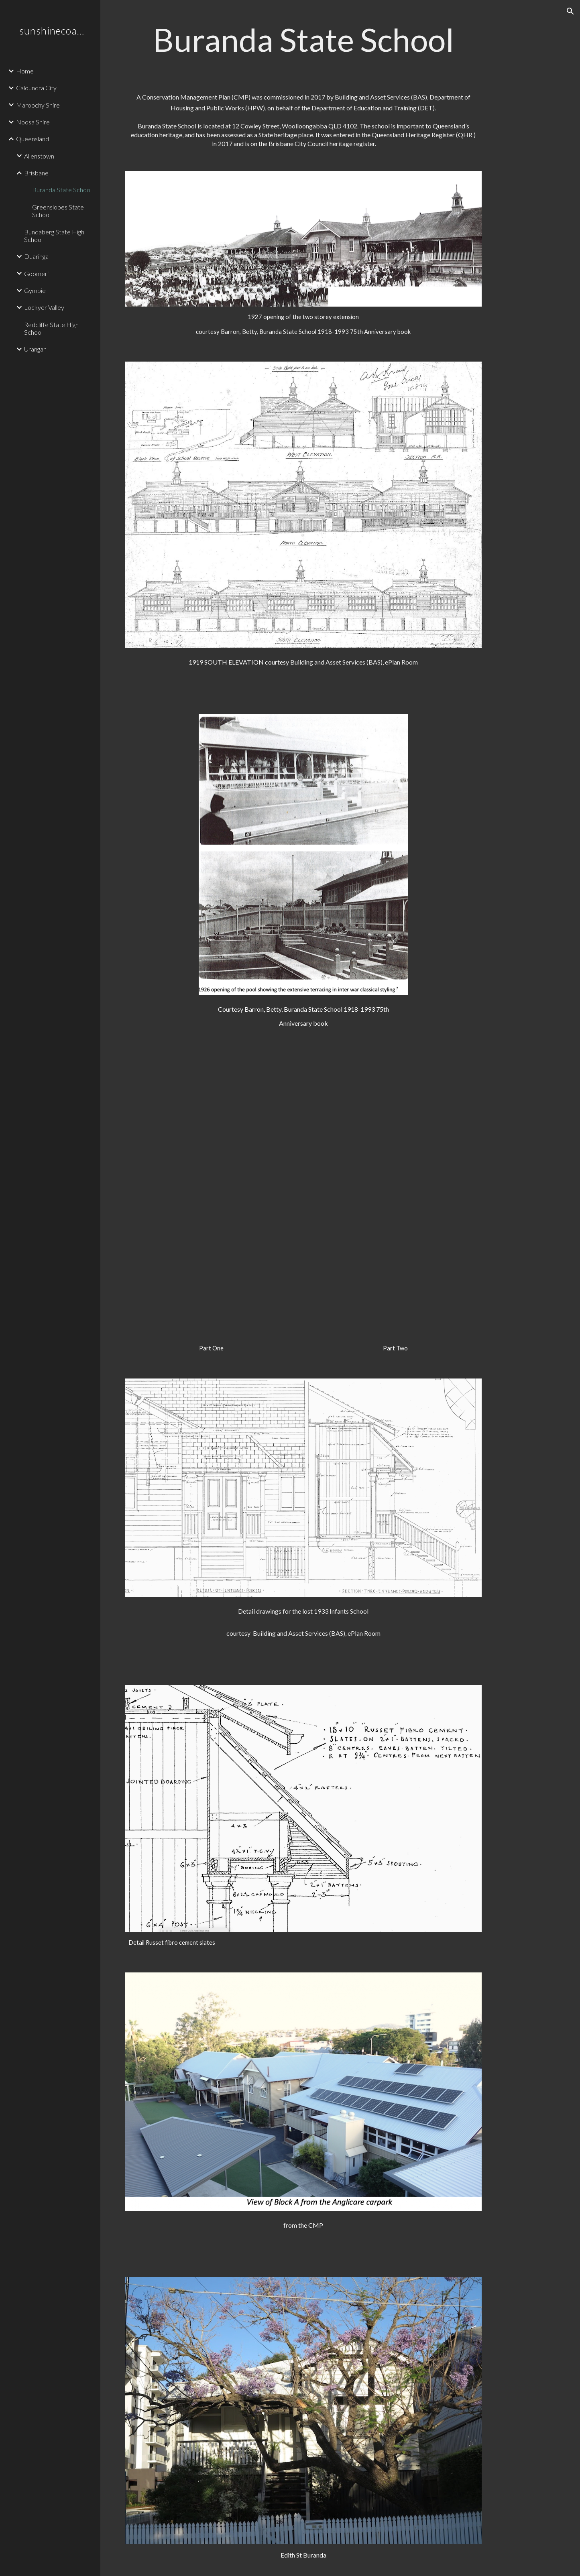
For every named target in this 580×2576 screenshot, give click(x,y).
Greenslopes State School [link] (58, 210)
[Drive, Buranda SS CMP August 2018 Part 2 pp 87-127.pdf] (395, 1194)
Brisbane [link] (36, 173)
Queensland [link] (32, 138)
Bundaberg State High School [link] (54, 235)
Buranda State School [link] (62, 189)
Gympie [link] (35, 290)
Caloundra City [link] (36, 87)
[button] (570, 11)
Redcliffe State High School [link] (51, 328)
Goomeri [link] (36, 273)
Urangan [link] (35, 349)
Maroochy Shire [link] (38, 105)
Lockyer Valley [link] (44, 307)
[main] (303, 39)
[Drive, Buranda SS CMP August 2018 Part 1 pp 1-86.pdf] (211, 1193)
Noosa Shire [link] (33, 122)
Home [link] (25, 71)
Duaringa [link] (36, 256)
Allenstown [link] (39, 156)
